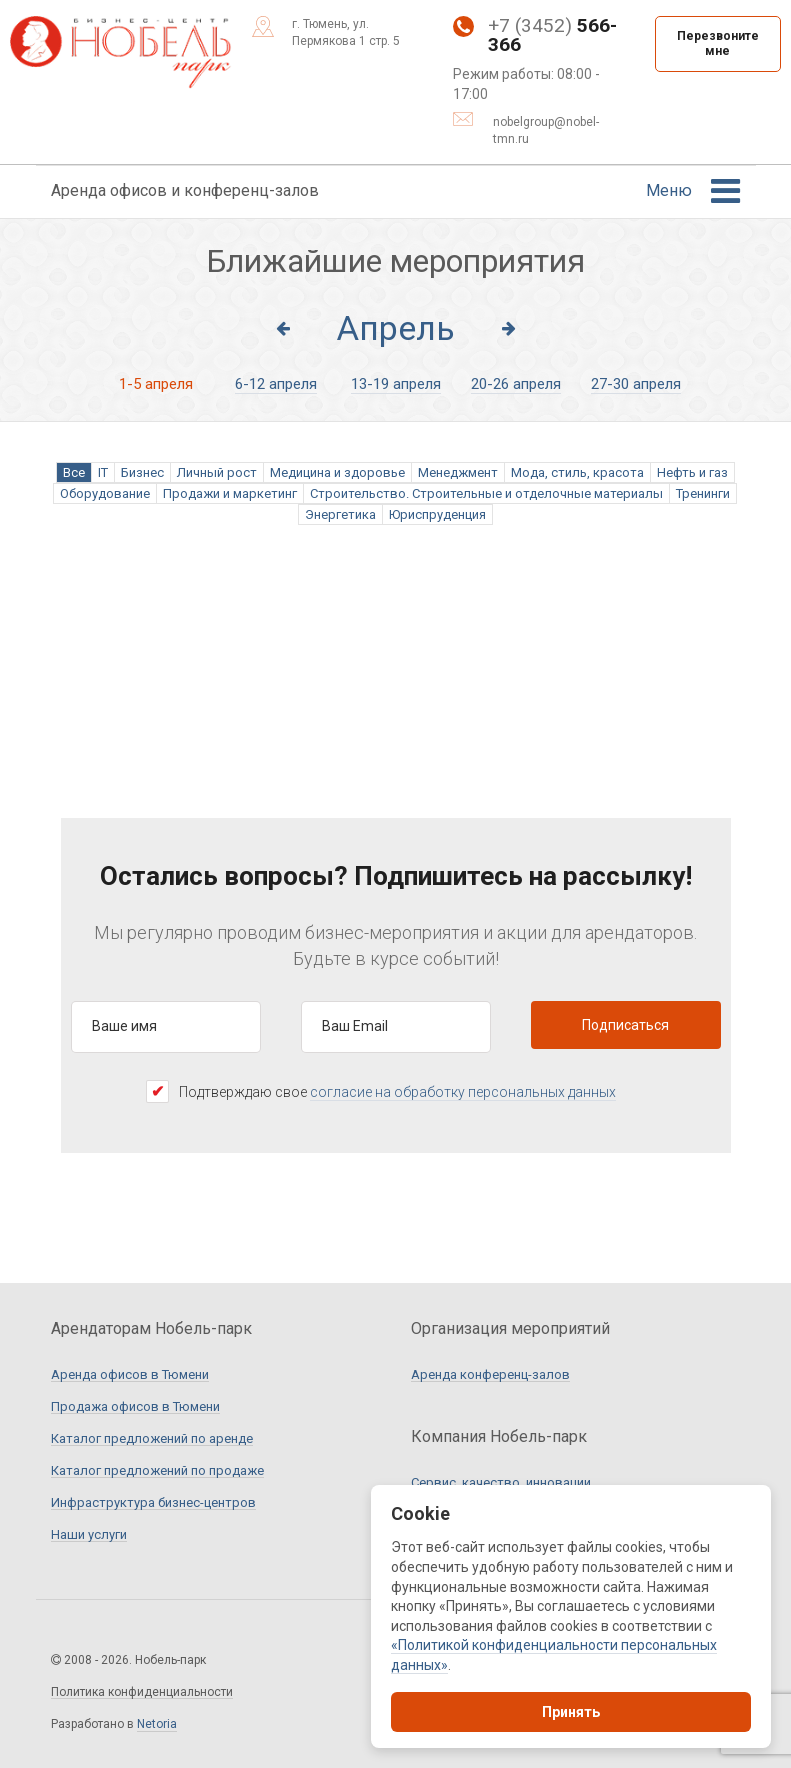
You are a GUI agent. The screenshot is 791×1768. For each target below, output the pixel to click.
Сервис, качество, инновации (501, 1483)
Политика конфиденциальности (142, 1692)
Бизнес (142, 472)
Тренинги (703, 493)
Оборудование (105, 493)
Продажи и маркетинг (230, 493)
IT (103, 472)
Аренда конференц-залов (490, 1375)
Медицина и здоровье (337, 472)
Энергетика (340, 514)
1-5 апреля (156, 384)
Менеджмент (458, 472)
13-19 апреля (396, 384)
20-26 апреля (516, 384)
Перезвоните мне (718, 43)
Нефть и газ (692, 472)
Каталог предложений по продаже (157, 1471)
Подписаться (625, 1025)
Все (74, 472)
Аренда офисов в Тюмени (130, 1375)
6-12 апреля (276, 384)
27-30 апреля (636, 384)
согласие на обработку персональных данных (463, 1092)
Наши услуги (89, 1535)
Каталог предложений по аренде (152, 1439)
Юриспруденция (437, 514)
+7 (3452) (535, 35)
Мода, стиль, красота (577, 472)
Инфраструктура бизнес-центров (153, 1503)
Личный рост (217, 472)
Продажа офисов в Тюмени (135, 1407)
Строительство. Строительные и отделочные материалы (486, 493)
